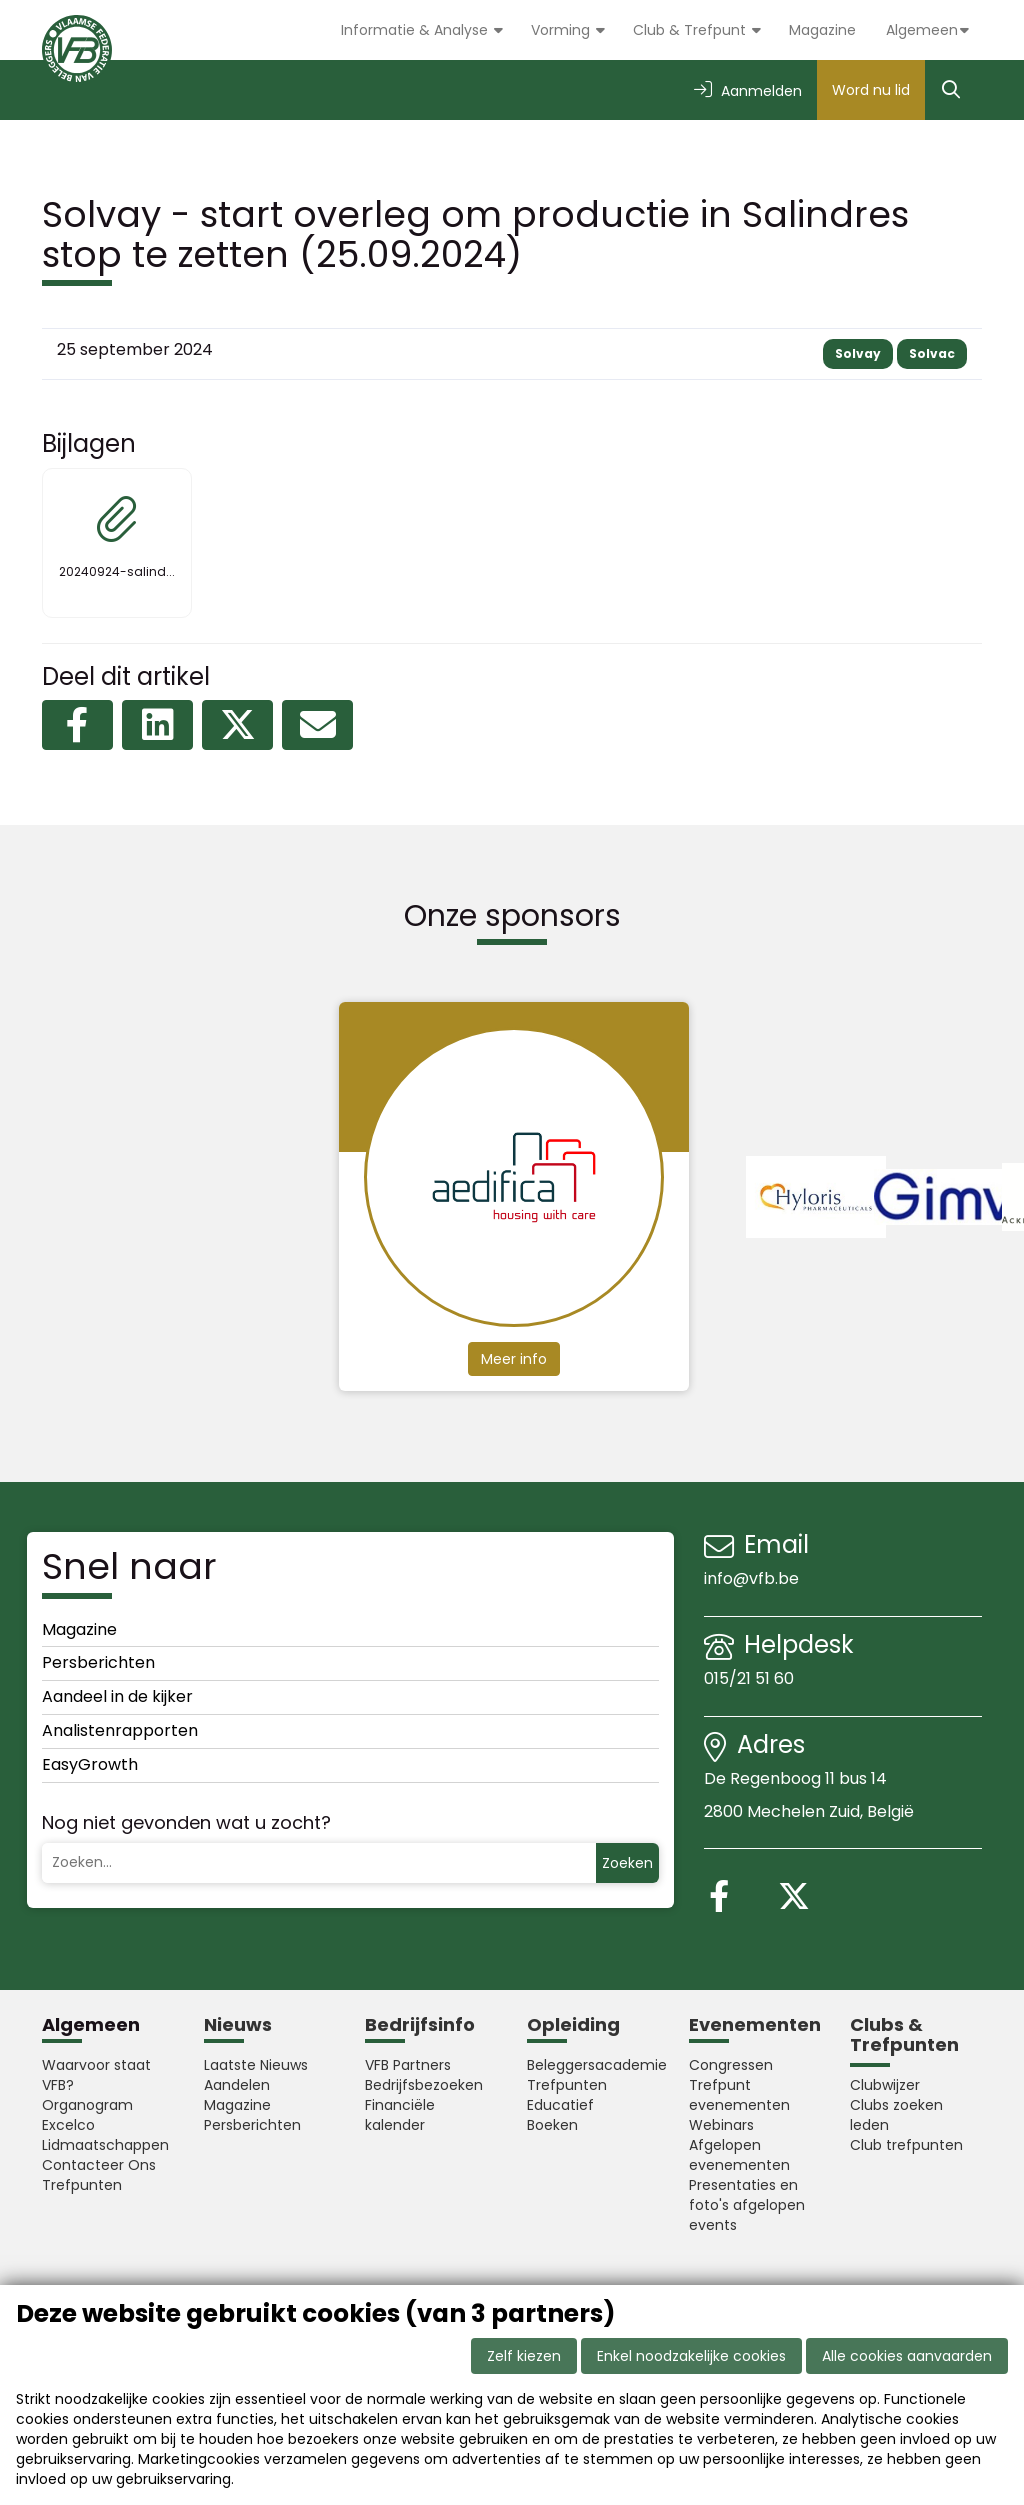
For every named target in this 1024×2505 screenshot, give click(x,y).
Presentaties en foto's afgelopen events (747, 2205)
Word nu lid (871, 90)
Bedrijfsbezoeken (424, 2085)
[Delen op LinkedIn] (157, 725)
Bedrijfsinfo (420, 2024)
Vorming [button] (562, 30)
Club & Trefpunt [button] (691, 30)
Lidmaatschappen (105, 2145)
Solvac (932, 353)
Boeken (552, 2125)
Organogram (87, 2105)
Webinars (721, 2125)
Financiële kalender (400, 2115)
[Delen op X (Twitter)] (237, 725)
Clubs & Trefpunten (904, 2034)
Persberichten (98, 1662)
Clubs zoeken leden (896, 2115)
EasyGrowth (90, 1764)
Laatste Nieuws (256, 2065)
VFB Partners (408, 2065)
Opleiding (573, 2024)
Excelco (68, 2125)
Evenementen (755, 2024)
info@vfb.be (751, 1578)
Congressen (731, 2065)
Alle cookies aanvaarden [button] (907, 2356)
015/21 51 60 (751, 1678)
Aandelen (237, 2085)
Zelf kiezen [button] (524, 2356)
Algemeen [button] (922, 30)
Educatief (560, 2105)
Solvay (858, 353)
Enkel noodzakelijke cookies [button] (691, 2356)
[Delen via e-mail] (317, 725)
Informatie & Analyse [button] (416, 30)
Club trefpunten (906, 2145)
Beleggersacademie (593, 2065)
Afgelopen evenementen (739, 2155)
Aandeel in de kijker (117, 1696)
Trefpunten (82, 2185)
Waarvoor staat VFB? (96, 2075)
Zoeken (627, 1863)
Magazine (822, 30)
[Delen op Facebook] (77, 725)
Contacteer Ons (99, 2165)
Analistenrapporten (120, 1730)
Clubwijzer (885, 2085)
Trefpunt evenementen (739, 2095)
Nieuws (238, 2024)
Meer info (514, 1359)
